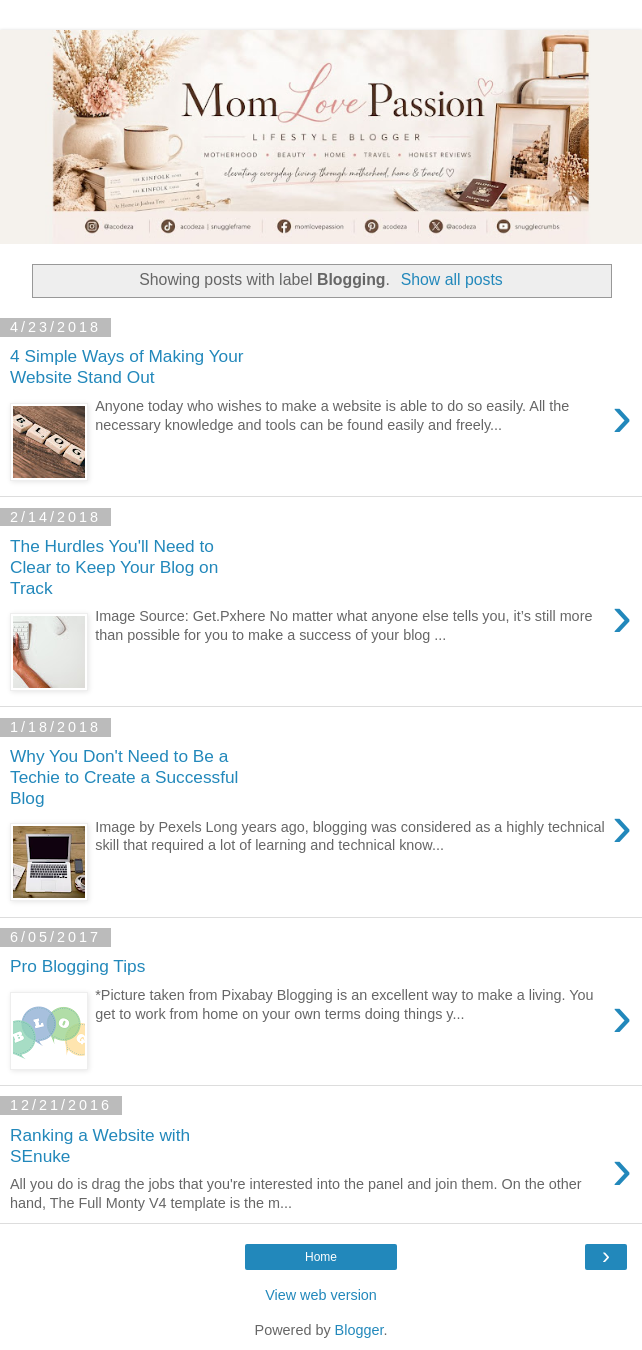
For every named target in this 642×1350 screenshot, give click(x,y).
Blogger (359, 1330)
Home (321, 1257)
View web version (321, 1295)
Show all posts (452, 279)
